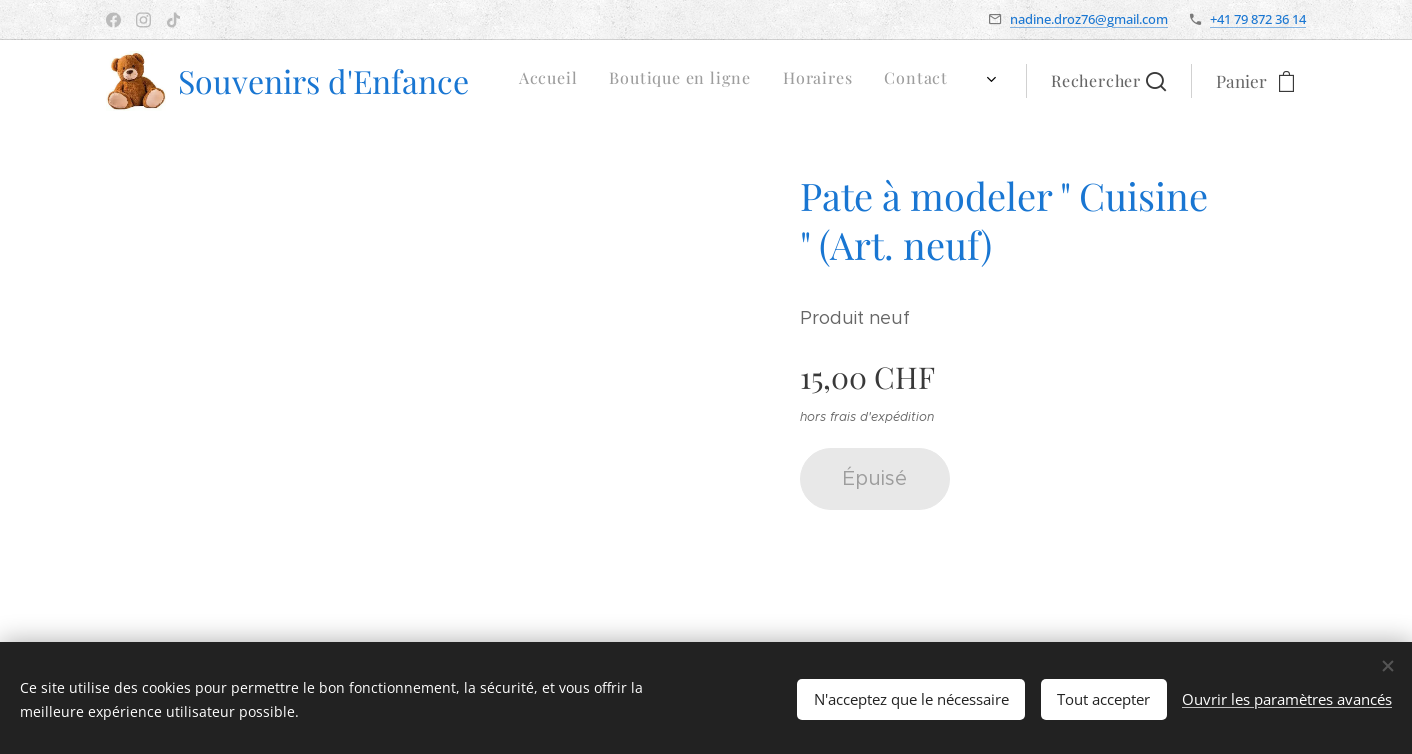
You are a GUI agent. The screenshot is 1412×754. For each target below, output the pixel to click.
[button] (1108, 81)
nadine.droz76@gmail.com (1089, 19)
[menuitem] (771, 81)
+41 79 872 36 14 (1258, 19)
